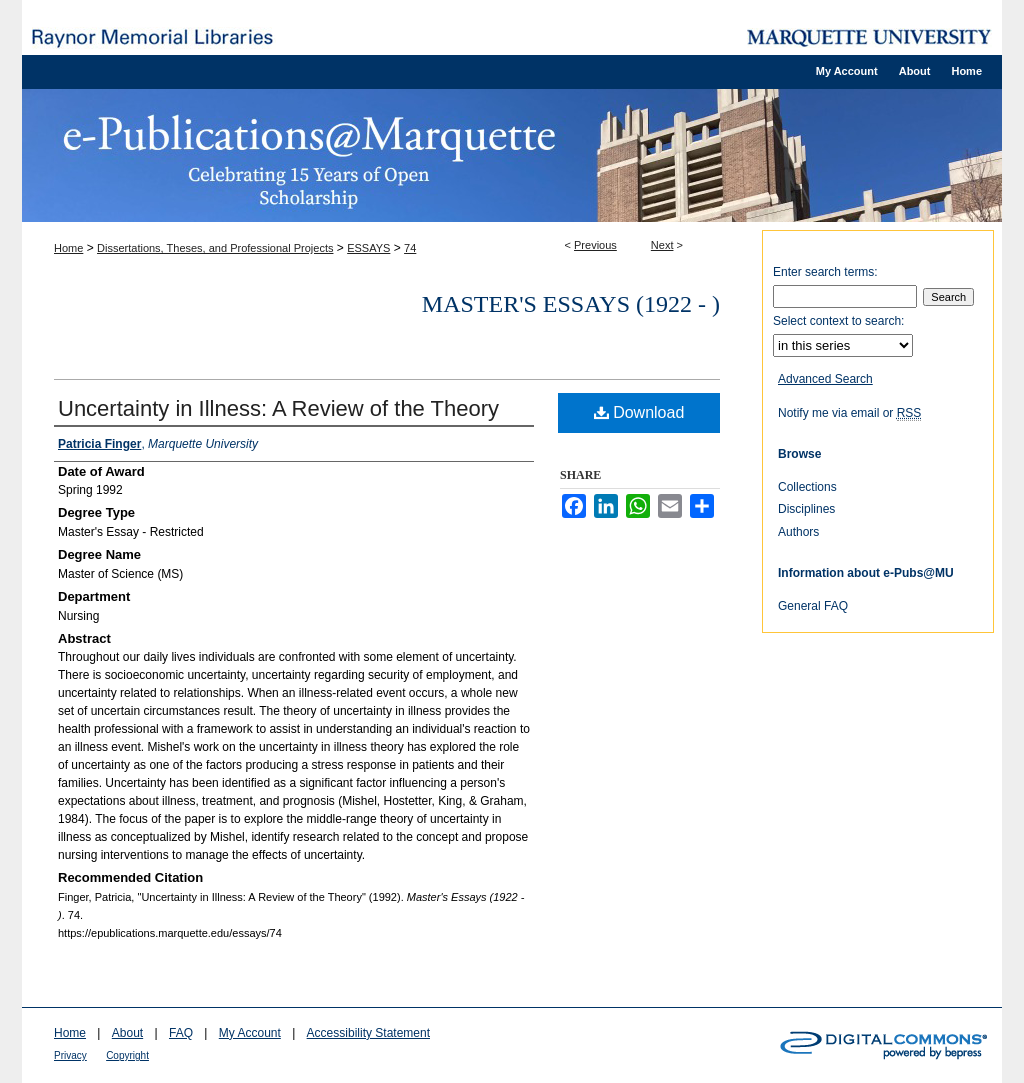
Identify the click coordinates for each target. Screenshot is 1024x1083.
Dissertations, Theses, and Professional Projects (215, 248)
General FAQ (813, 606)
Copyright (127, 1055)
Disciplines (806, 509)
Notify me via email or (849, 413)
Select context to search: (838, 321)
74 (410, 248)
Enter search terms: (825, 272)
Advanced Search (825, 379)
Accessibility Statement (368, 1033)
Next (662, 245)
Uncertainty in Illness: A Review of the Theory (278, 408)
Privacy (70, 1055)
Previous (595, 245)
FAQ (181, 1033)
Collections (807, 487)
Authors (798, 532)
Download (639, 412)
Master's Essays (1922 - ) (571, 304)
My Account (250, 1033)
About (127, 1033)
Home (68, 248)
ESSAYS (368, 248)
